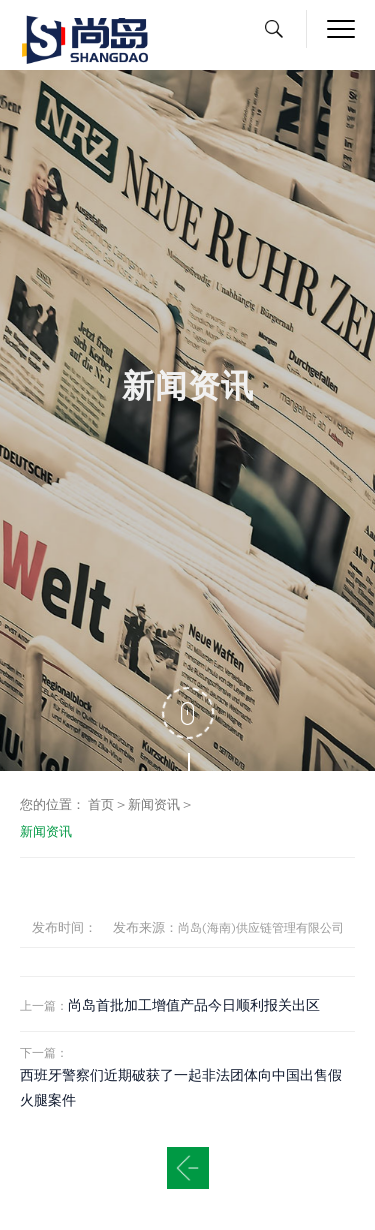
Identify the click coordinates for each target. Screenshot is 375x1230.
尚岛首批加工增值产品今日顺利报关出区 (194, 1005)
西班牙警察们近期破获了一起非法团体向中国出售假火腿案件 (181, 1087)
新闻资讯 (154, 804)
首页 (101, 804)
